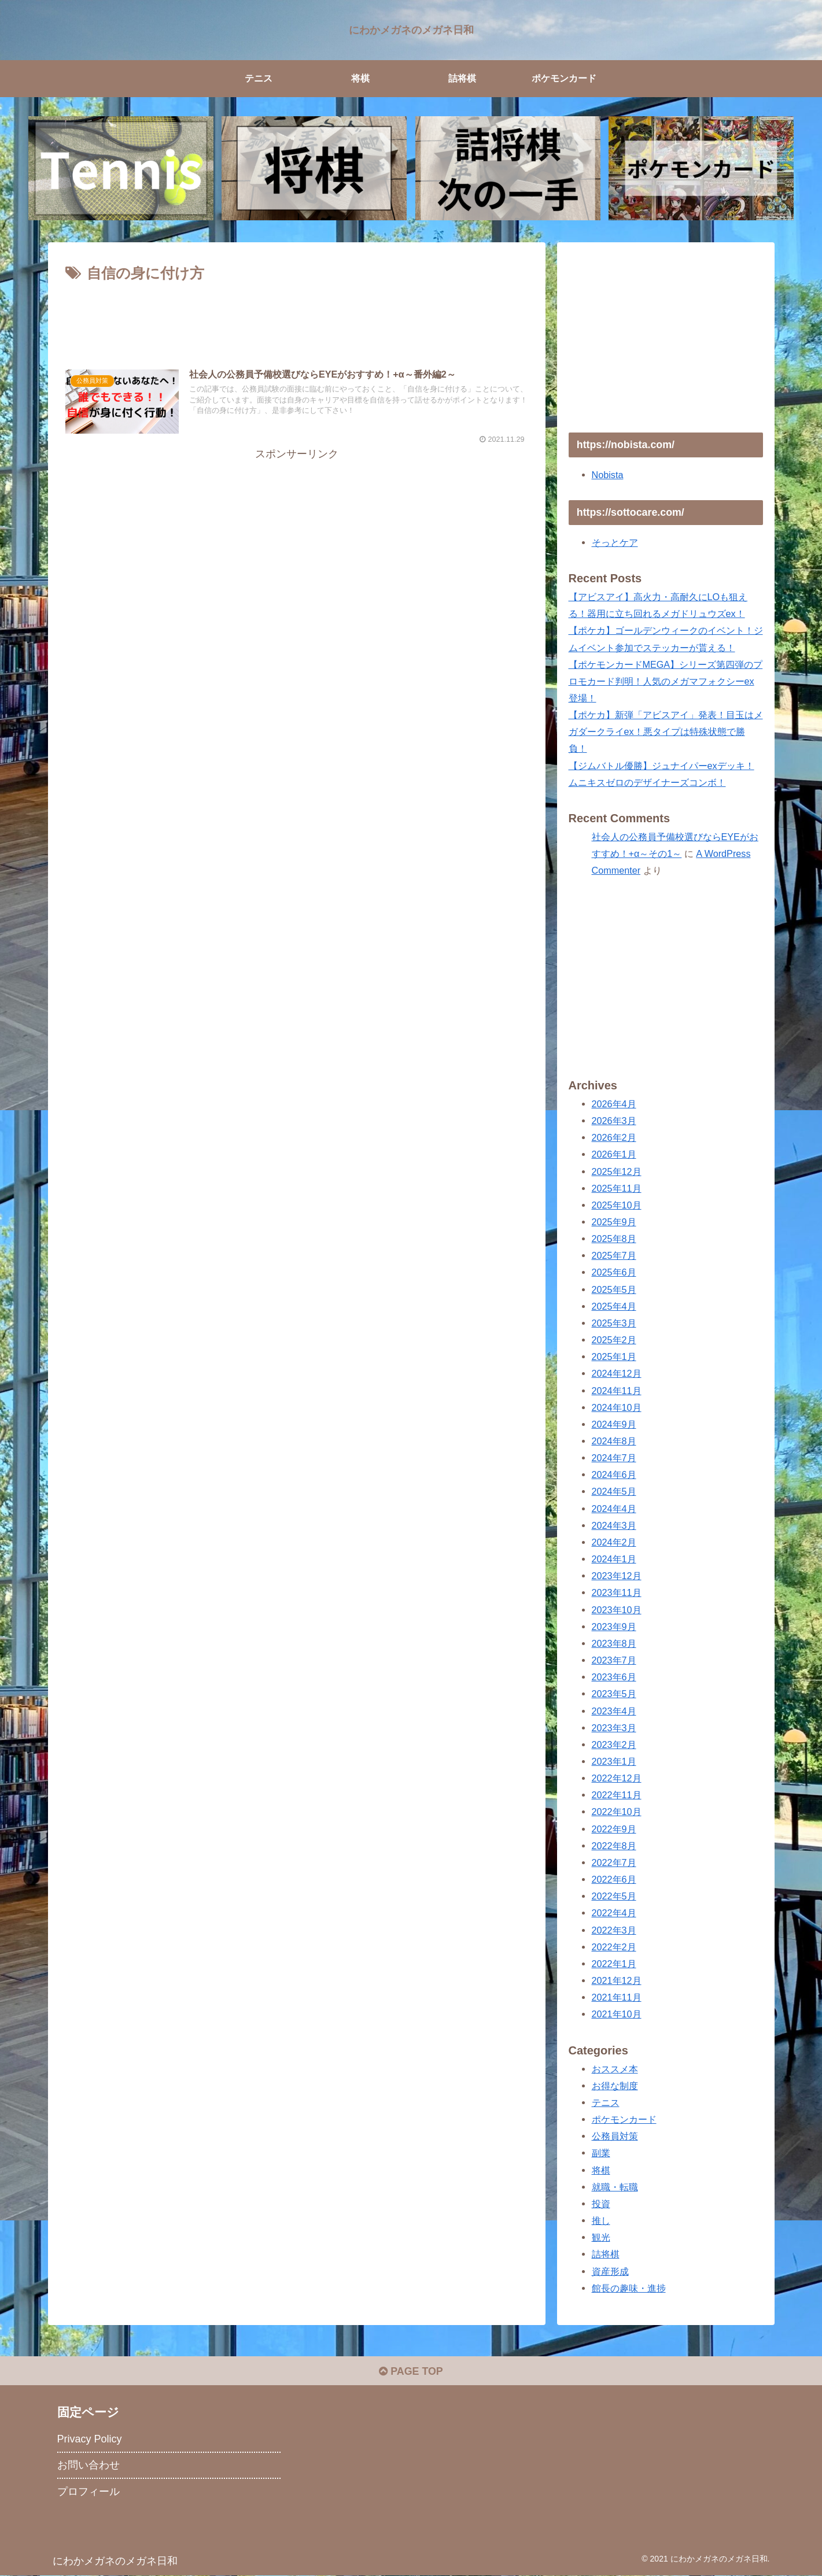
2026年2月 (614, 1137)
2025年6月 (614, 1272)
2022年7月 (614, 1862)
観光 (601, 2237)
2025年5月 (614, 1289)
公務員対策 (615, 2136)
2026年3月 (614, 1120)
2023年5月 (614, 1693)
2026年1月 (614, 1154)
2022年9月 (614, 1829)
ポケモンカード (624, 2119)
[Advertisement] (296, 318)
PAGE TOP (411, 2371)
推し (601, 2220)
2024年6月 (614, 1474)
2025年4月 (614, 1306)
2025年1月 (614, 1356)
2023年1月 (614, 1761)
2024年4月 (614, 1508)
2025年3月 (614, 1323)
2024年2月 (614, 1542)
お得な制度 (615, 2085)
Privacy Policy (89, 2439)
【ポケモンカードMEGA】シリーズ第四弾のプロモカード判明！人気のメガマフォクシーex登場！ (666, 681)
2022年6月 (614, 1879)
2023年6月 (614, 1677)
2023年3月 (614, 1728)
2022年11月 (617, 1795)
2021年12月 (617, 1980)
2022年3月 (614, 1930)
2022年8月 (614, 1845)
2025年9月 (614, 1222)
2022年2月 (614, 1947)
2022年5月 (614, 1896)
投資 (601, 2203)
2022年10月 (617, 1811)
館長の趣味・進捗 (629, 2288)
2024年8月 (614, 1441)
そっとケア (615, 542)
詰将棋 (606, 2254)
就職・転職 (615, 2187)
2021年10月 (617, 2014)
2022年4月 (614, 1913)
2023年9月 (614, 1626)
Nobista (608, 475)
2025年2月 (614, 1340)
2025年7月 (614, 1255)
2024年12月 (617, 1373)
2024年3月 (614, 1525)
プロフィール (88, 2491)
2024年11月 (617, 1390)
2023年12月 (617, 1575)
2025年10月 (617, 1205)
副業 (601, 2153)
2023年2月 (614, 1744)
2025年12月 (617, 1171)
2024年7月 (614, 1458)
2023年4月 (614, 1711)
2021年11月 (617, 1997)
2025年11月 (617, 1188)
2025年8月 (614, 1238)
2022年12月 (617, 1778)
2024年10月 (617, 1407)
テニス (606, 2102)
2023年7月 (614, 1660)
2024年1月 (614, 1559)
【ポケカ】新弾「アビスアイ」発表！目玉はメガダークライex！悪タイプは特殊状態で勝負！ (666, 731)
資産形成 (610, 2271)
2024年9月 (614, 1424)
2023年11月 (617, 1592)
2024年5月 (614, 1491)
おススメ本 (615, 2069)
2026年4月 (614, 1104)
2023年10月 (617, 1610)
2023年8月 (614, 1643)
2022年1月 (614, 1963)
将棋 (601, 2170)
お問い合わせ (88, 2465)
